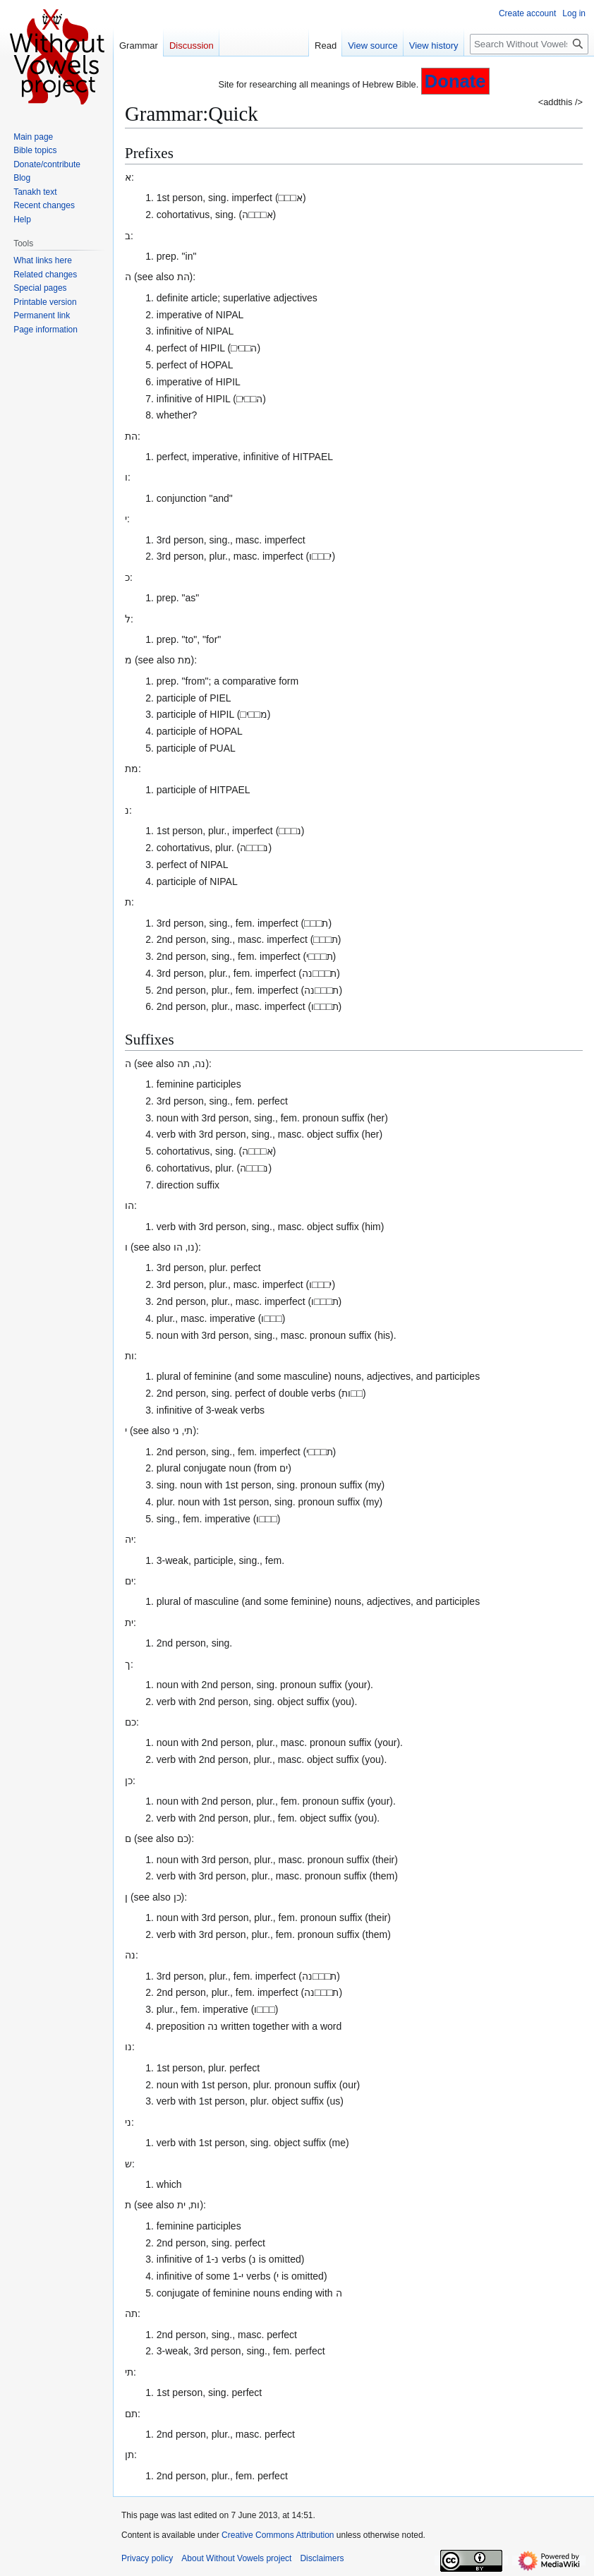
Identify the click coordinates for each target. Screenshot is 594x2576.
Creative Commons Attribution (278, 2535)
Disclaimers (322, 2558)
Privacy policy (147, 2558)
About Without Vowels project (236, 2558)
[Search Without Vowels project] (529, 44)
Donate (455, 81)
